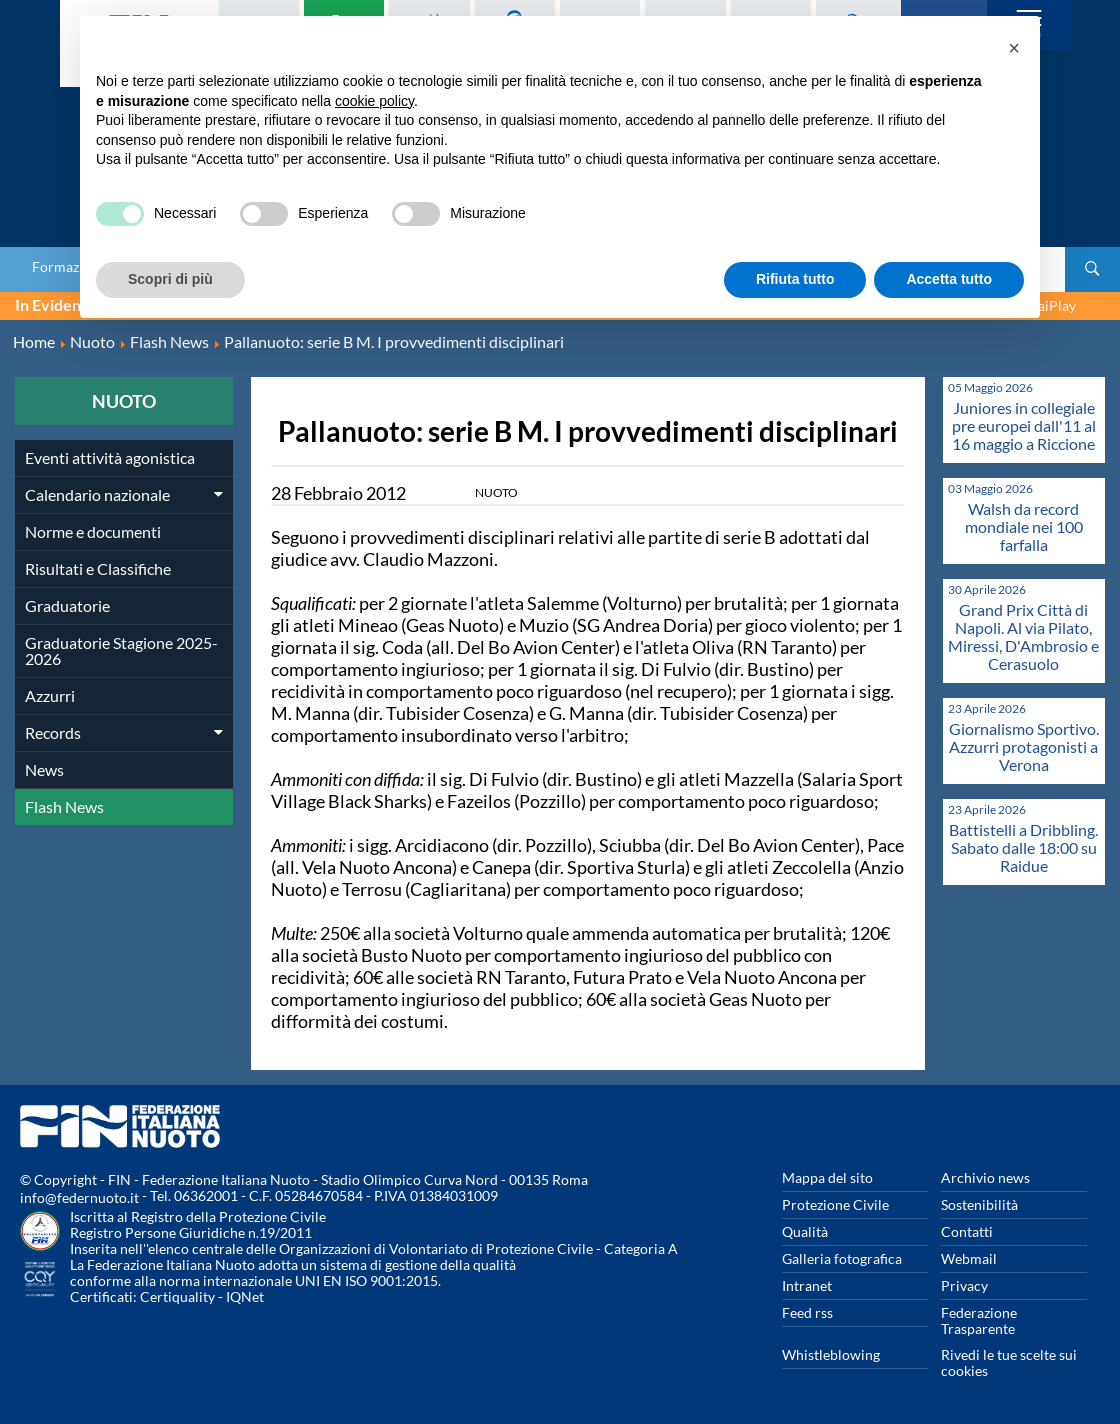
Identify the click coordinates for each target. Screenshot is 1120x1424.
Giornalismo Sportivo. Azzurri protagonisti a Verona (1024, 746)
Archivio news (985, 1177)
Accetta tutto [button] (949, 279)
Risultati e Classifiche (98, 568)
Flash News (64, 806)
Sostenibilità (979, 1204)
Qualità (805, 1231)
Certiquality (177, 1296)
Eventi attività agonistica (110, 457)
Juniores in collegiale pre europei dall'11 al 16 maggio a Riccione (1024, 425)
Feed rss (807, 1312)
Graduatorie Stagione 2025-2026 (121, 650)
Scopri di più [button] (170, 279)
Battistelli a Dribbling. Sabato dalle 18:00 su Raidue (1023, 847)
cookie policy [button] (374, 101)
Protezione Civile (835, 1204)
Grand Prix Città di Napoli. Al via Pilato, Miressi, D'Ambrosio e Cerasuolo (1023, 636)
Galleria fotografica (842, 1258)
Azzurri (50, 695)
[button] (1014, 48)
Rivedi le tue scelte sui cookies (1009, 1362)
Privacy (964, 1285)
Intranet (807, 1285)
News (44, 769)
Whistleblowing (831, 1354)
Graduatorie (67, 605)
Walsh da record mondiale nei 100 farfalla (1024, 526)
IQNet (245, 1296)
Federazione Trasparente (979, 1320)
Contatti (967, 1231)
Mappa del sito (827, 1177)
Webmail (969, 1258)
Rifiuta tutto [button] (795, 279)
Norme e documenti (93, 531)
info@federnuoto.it (79, 1197)
